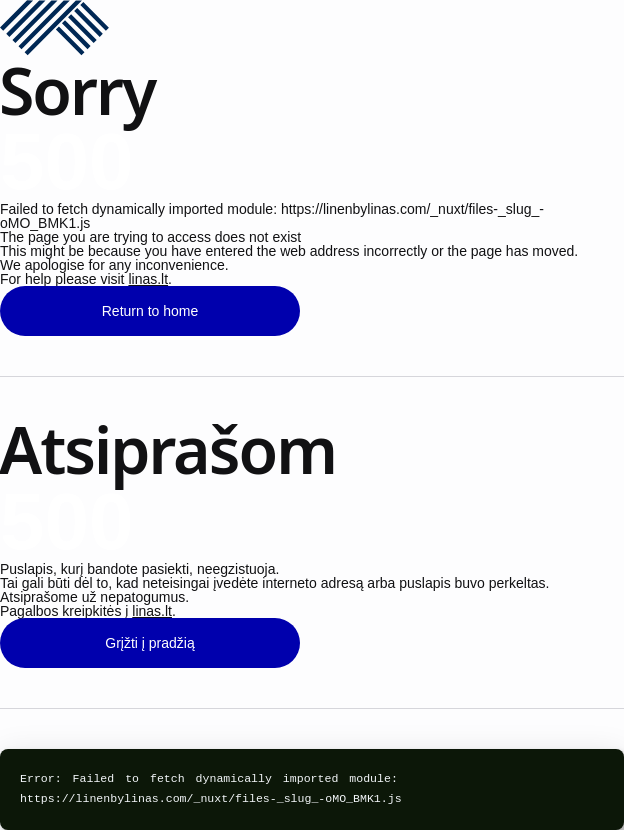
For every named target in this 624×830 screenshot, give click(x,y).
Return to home (150, 311)
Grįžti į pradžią (149, 643)
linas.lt (148, 279)
